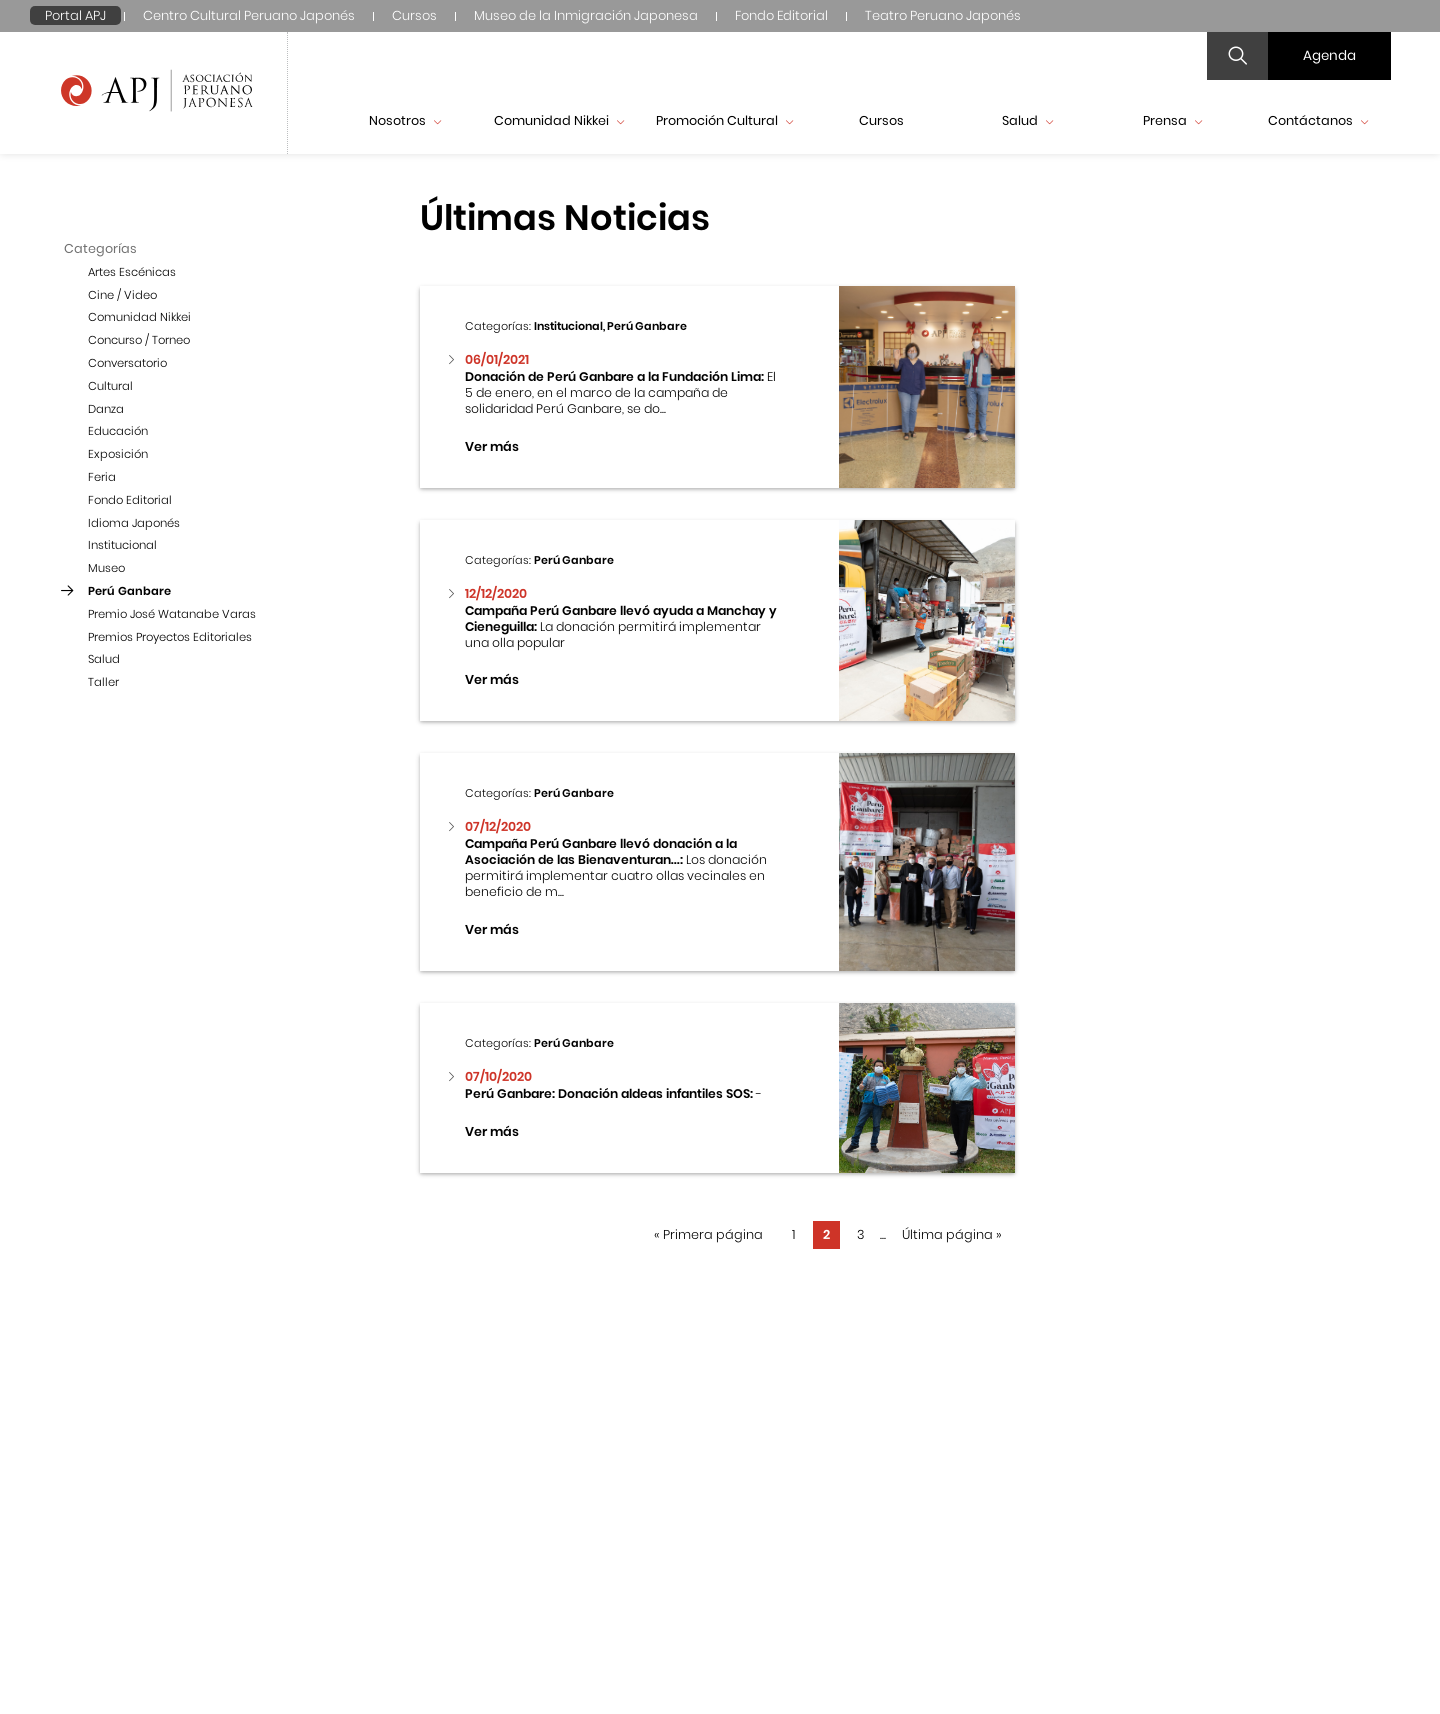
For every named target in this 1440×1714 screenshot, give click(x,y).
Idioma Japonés (134, 523)
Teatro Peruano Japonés (943, 15)
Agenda (1329, 55)
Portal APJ (75, 15)
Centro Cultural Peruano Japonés (249, 15)
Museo (106, 568)
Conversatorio (127, 363)
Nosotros (405, 120)
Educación (118, 431)
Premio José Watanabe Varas (172, 614)
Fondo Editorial (781, 15)
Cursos (414, 15)
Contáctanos (1318, 120)
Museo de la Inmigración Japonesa (586, 15)
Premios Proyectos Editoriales (170, 637)
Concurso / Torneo (139, 340)
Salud (1027, 120)
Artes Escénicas (132, 272)
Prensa (1172, 120)
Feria (102, 477)
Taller (103, 682)
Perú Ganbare (129, 591)
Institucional (122, 545)
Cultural (110, 386)
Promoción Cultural (724, 120)
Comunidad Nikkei (559, 120)
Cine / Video (122, 295)
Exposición (118, 454)
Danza (106, 409)
